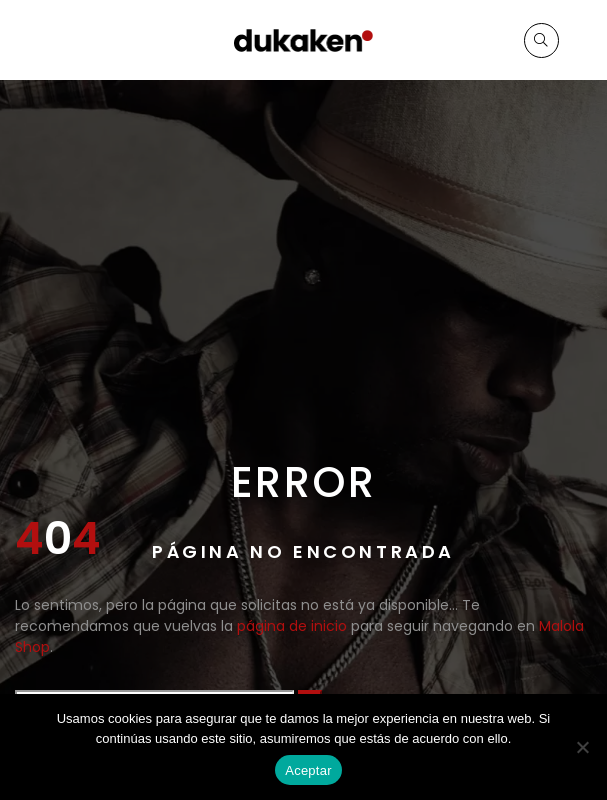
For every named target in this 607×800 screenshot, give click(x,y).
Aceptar (308, 770)
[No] (582, 747)
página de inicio (292, 626)
